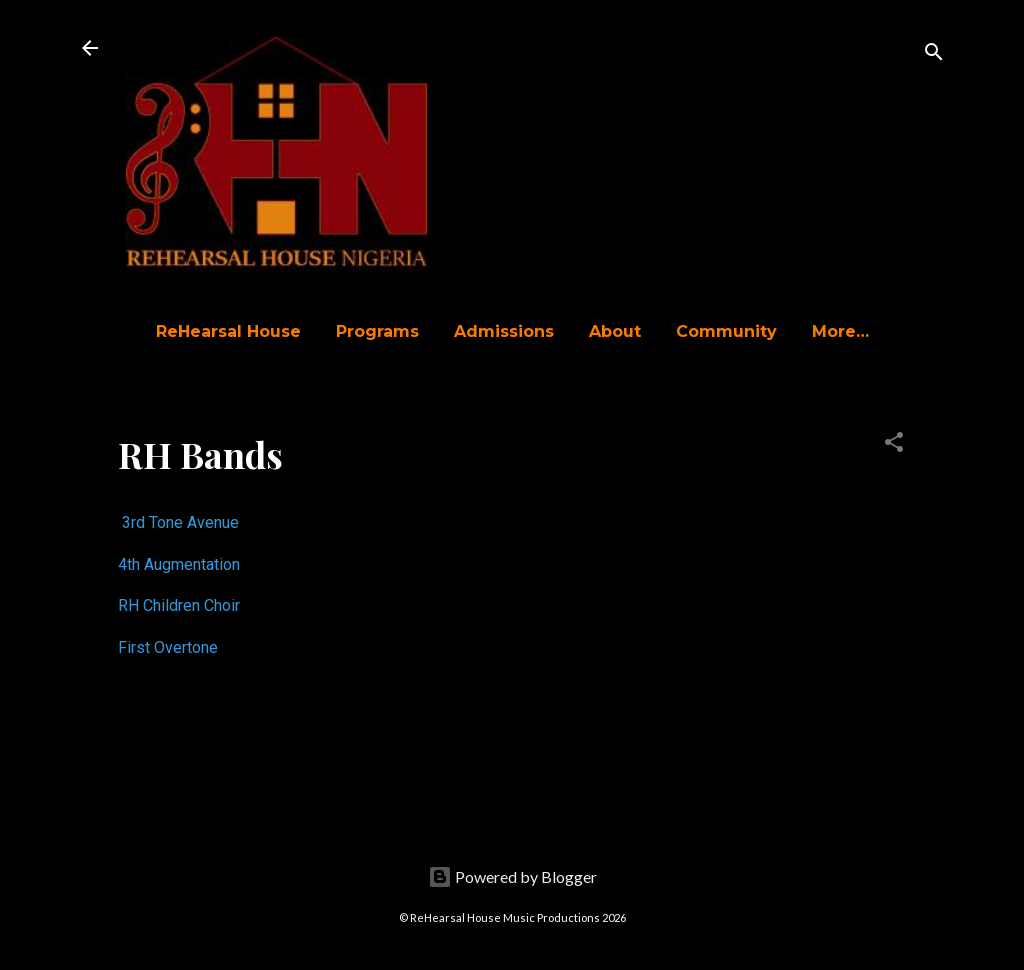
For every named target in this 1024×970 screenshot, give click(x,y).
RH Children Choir (179, 605)
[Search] (934, 54)
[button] (894, 445)
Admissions (504, 331)
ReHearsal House (228, 331)
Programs (377, 331)
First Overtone (168, 647)
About (615, 331)
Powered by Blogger (512, 876)
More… (840, 331)
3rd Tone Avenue (180, 522)
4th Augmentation (179, 564)
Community (726, 331)
